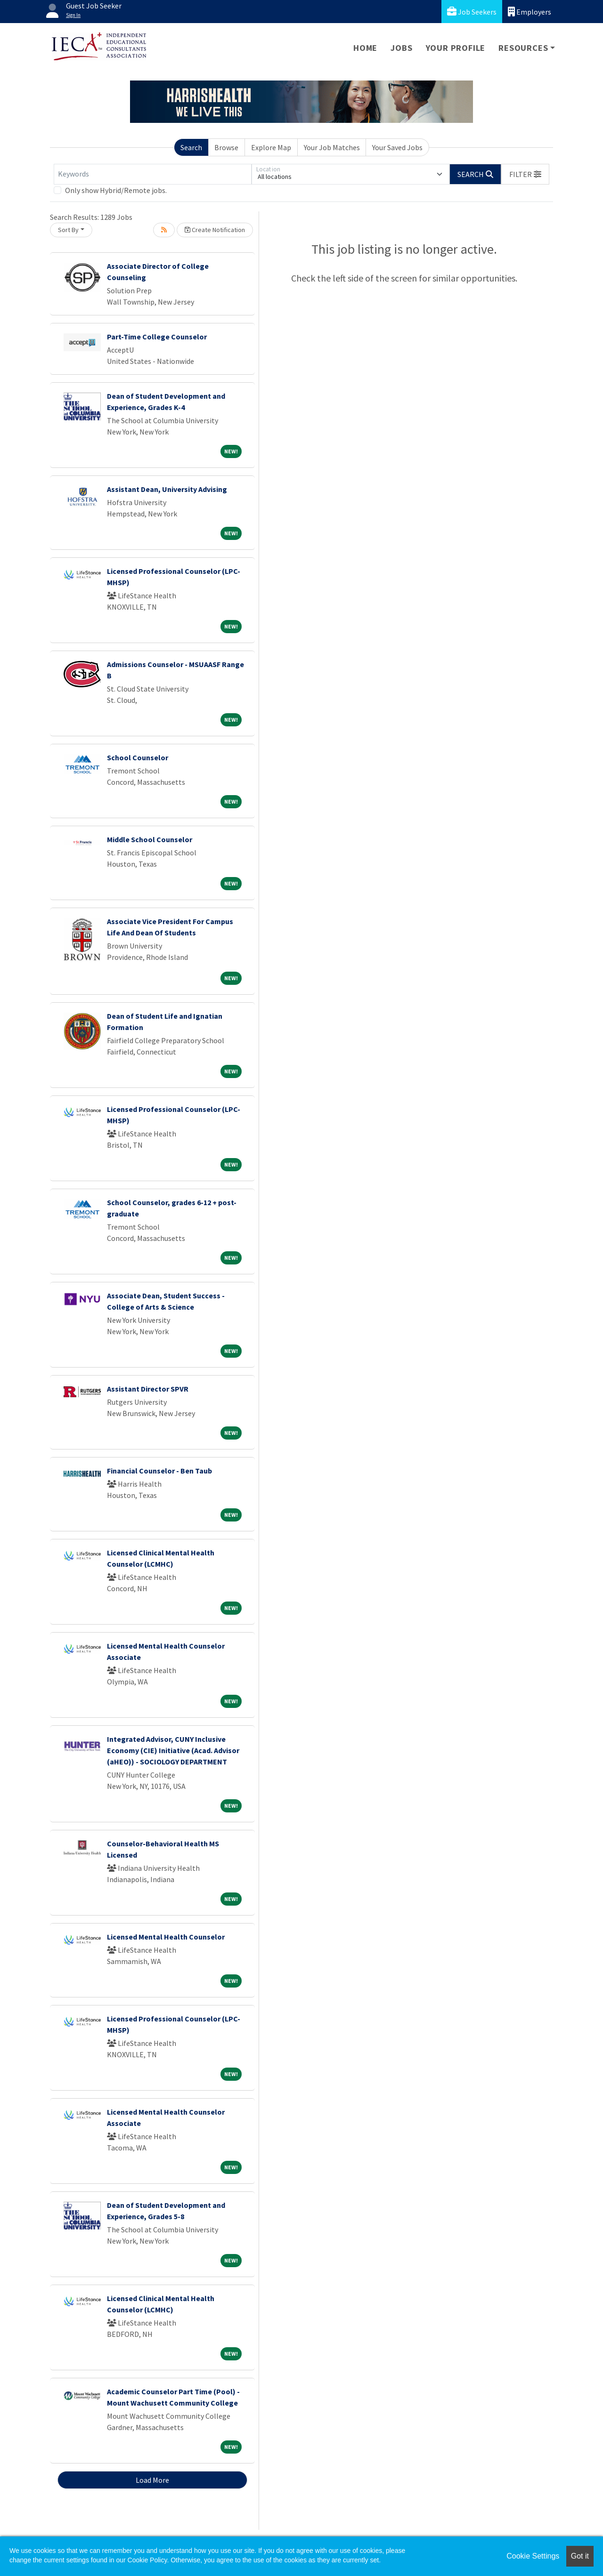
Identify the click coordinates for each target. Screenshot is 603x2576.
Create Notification (215, 229)
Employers (529, 11)
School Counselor (137, 757)
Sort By (68, 229)
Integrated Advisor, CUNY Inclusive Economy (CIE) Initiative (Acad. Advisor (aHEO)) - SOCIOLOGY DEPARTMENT (173, 1750)
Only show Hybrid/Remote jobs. (116, 190)
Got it (580, 2556)
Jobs (401, 47)
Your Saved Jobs (397, 147)
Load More (152, 2480)
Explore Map (271, 147)
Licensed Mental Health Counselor (166, 1936)
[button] (525, 174)
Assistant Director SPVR (147, 1388)
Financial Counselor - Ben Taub (159, 1470)
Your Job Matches (332, 147)
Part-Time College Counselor (157, 336)
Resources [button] (523, 47)
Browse (226, 147)
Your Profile (456, 47)
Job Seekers (472, 11)
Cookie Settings (532, 2556)
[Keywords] (153, 174)
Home (365, 47)
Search (191, 147)
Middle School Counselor (149, 839)
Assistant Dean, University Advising (167, 489)
